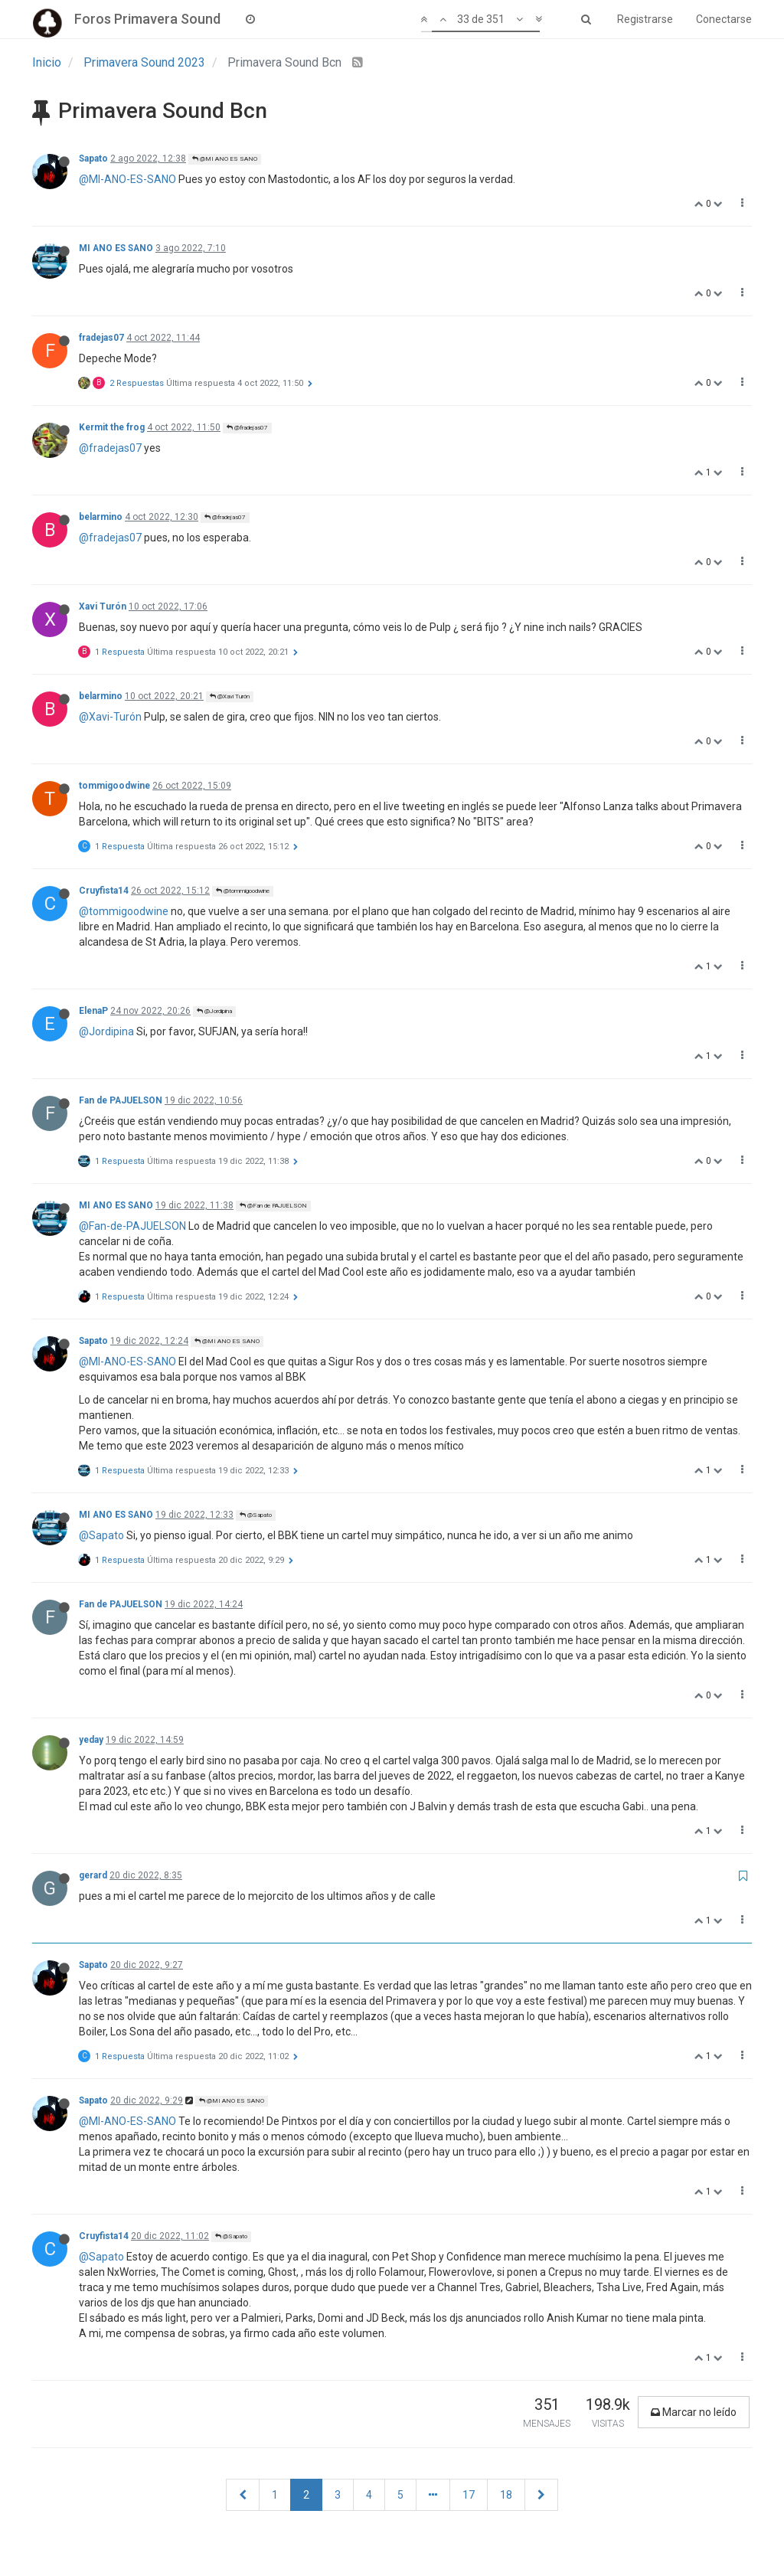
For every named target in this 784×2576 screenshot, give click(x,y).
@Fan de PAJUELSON (273, 1205)
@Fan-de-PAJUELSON (132, 1226)
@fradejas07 (247, 427)
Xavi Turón (102, 606)
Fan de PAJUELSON (120, 1100)
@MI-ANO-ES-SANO (127, 179)
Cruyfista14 (104, 890)
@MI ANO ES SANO (224, 158)
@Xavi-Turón (110, 717)
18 (506, 2495)
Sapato (93, 158)
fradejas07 (101, 337)
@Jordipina (214, 1011)
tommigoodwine (114, 785)
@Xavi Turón (230, 696)
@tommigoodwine (243, 891)
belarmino (100, 517)
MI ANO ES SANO (116, 248)
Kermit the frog (112, 427)
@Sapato (256, 1515)
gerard (93, 1875)
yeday (91, 1739)
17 (468, 2495)
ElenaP (93, 1010)
